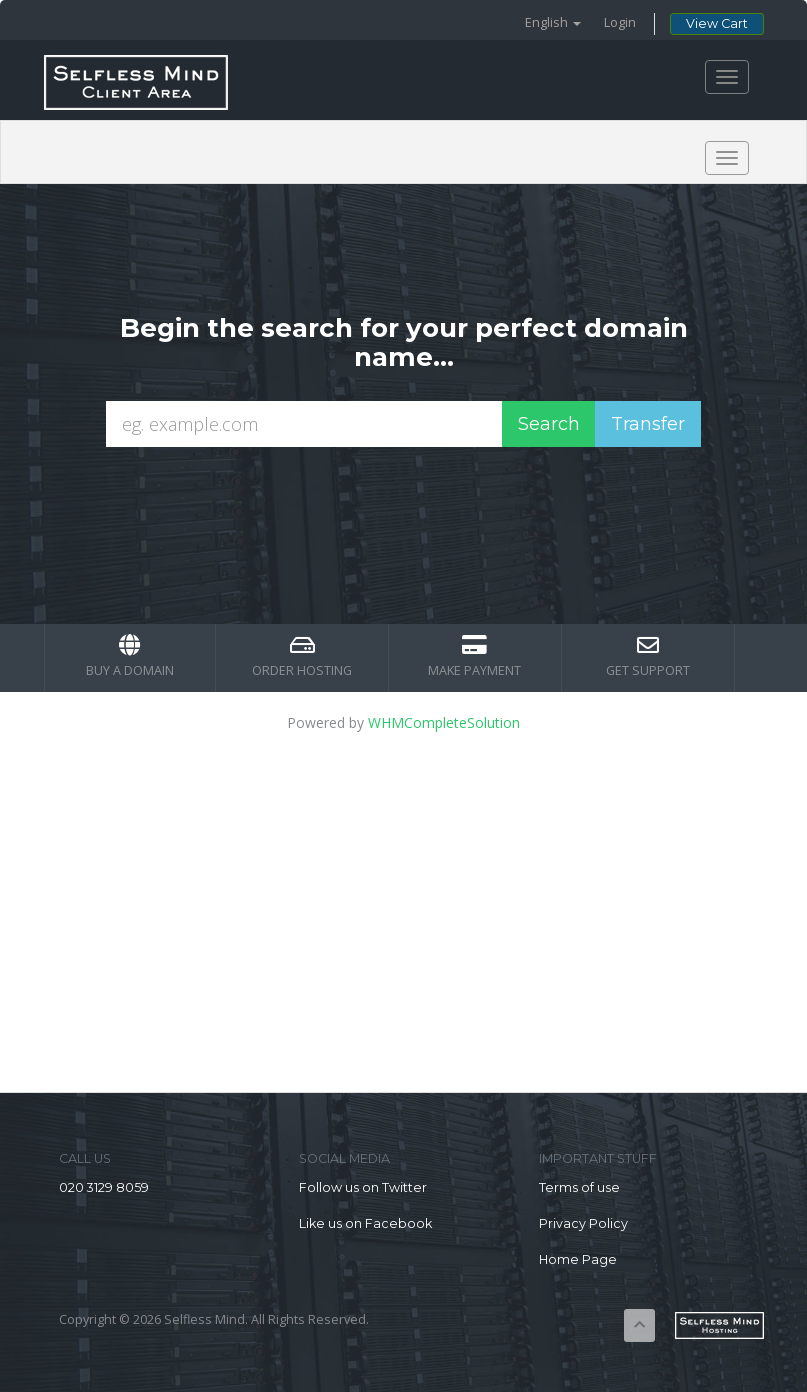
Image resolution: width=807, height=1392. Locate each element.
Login (620, 22)
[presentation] (422, 501)
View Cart (717, 23)
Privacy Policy (583, 1223)
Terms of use (579, 1187)
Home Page (578, 1259)
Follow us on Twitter (363, 1187)
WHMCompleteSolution (444, 722)
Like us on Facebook (365, 1223)
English (553, 22)
